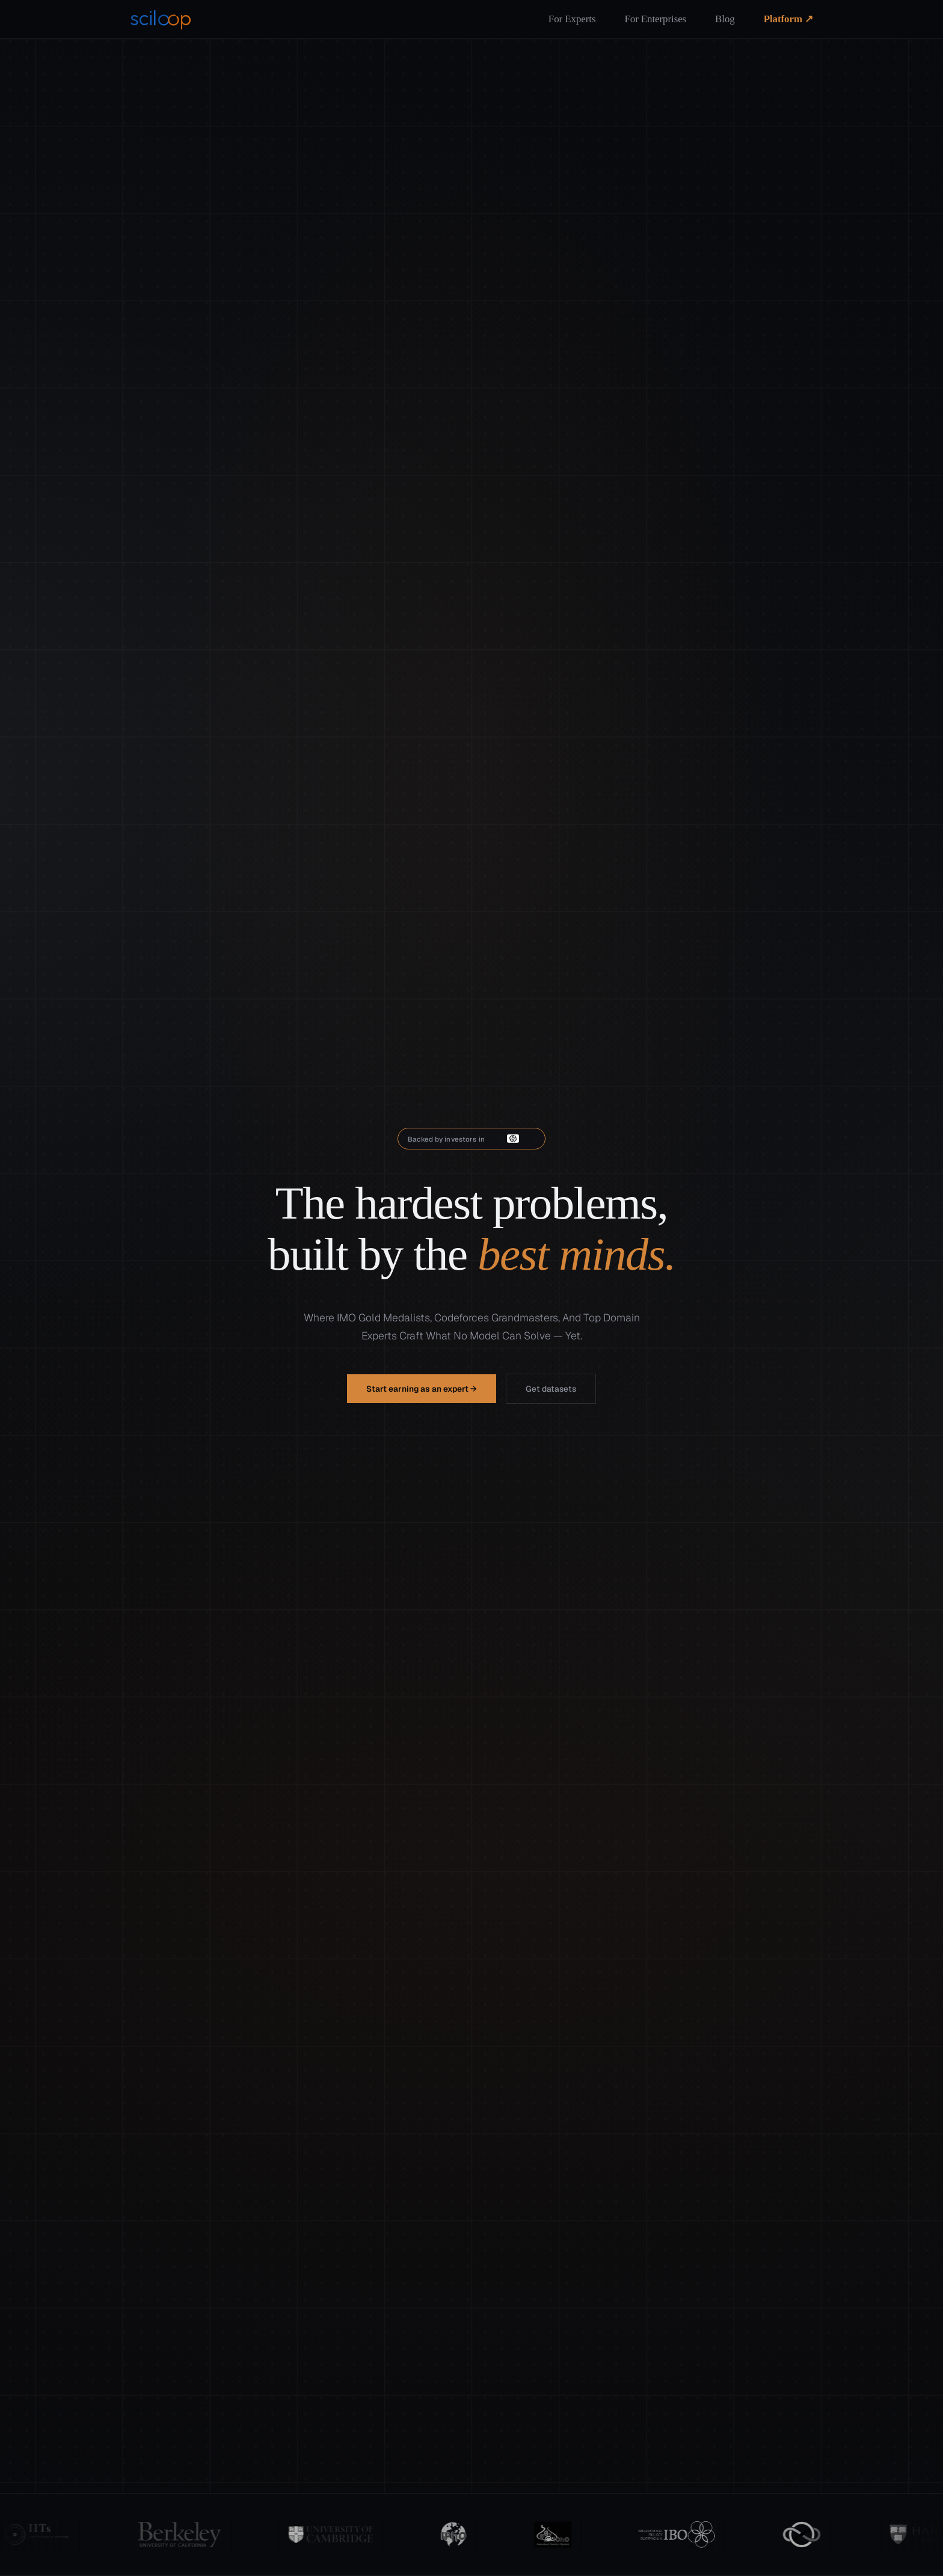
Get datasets (551, 1388)
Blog (725, 19)
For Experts (572, 19)
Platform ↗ (788, 19)
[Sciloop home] (161, 19)
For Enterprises (655, 19)
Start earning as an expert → (421, 1388)
